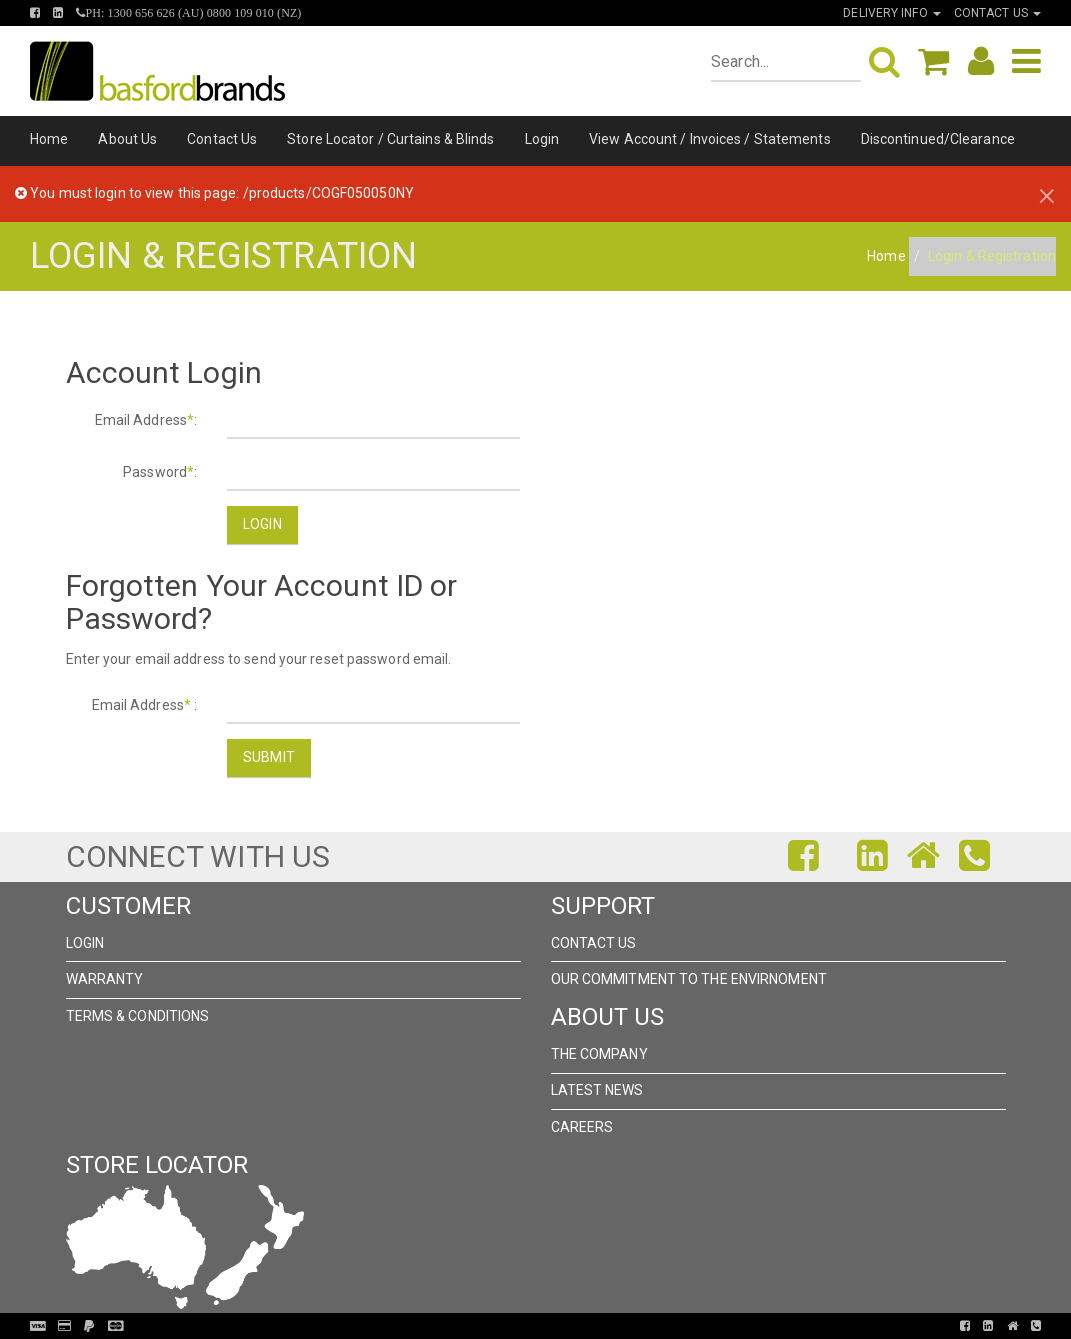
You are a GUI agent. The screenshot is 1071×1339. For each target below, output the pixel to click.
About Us (127, 139)
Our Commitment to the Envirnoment (689, 979)
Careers (582, 1127)
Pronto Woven (527, 1326)
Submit (269, 757)
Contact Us (222, 139)
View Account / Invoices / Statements (710, 139)
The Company (599, 1054)
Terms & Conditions (138, 1016)
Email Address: (146, 420)
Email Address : (145, 705)
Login (542, 139)
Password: (160, 472)
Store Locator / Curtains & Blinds (390, 139)
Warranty (105, 979)
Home (49, 139)
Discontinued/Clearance (938, 139)
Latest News (597, 1090)
